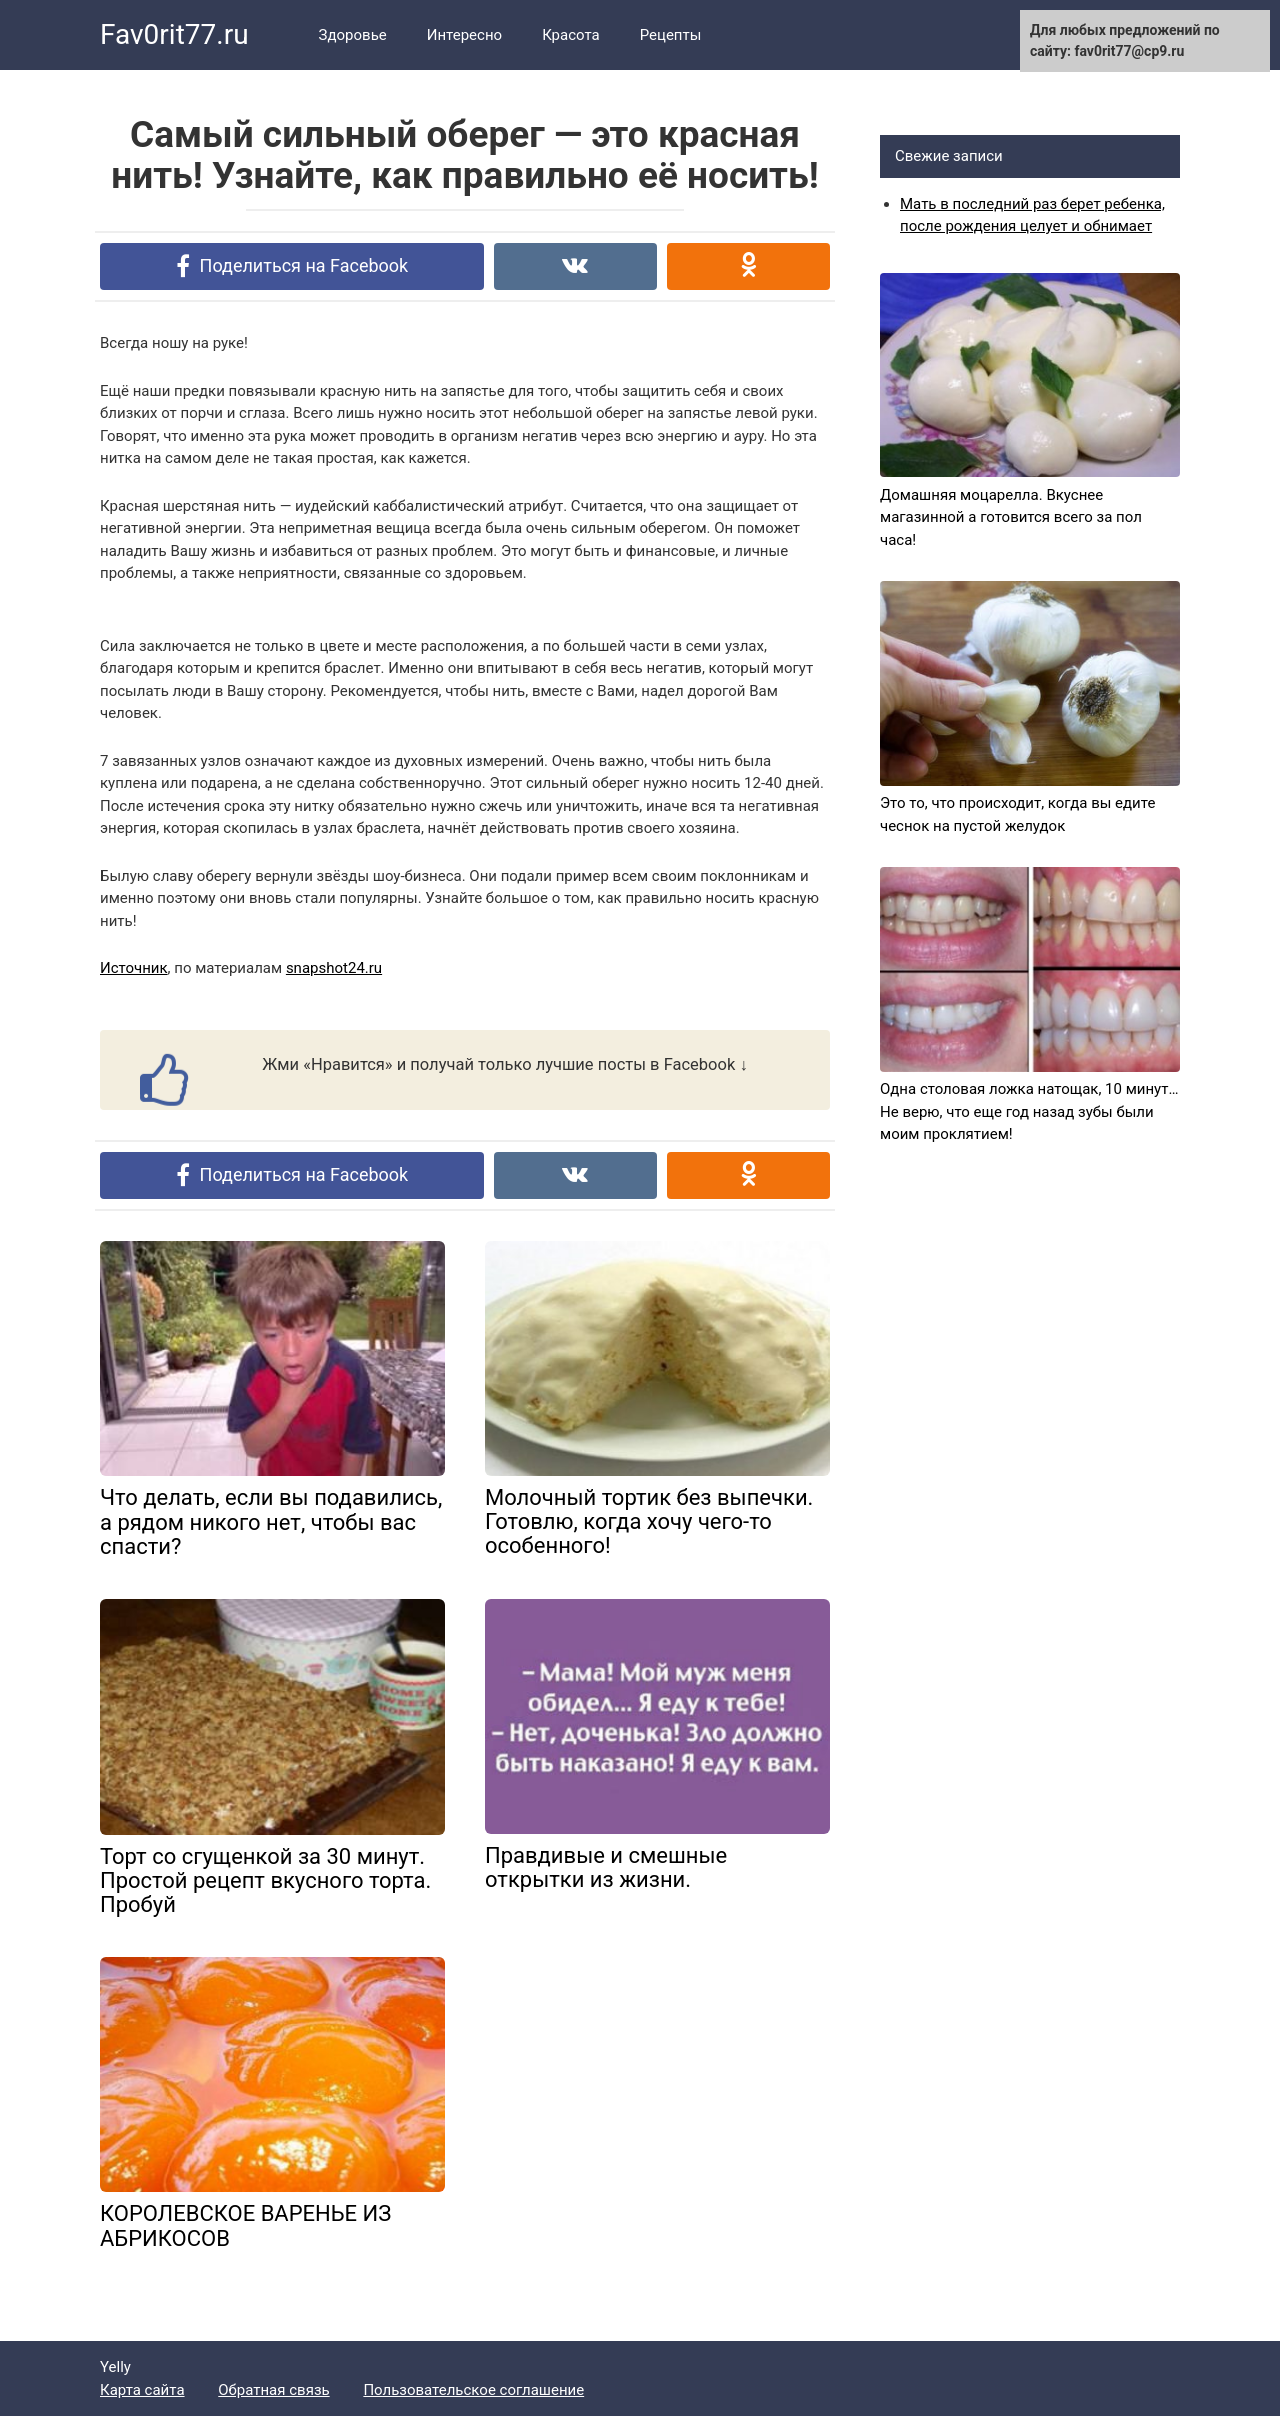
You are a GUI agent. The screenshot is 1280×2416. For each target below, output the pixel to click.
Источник (134, 968)
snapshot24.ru (334, 968)
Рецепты (671, 35)
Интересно (464, 35)
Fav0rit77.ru (174, 34)
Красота (571, 35)
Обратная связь (273, 2390)
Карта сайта (142, 2390)
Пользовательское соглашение (473, 2390)
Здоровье (353, 35)
